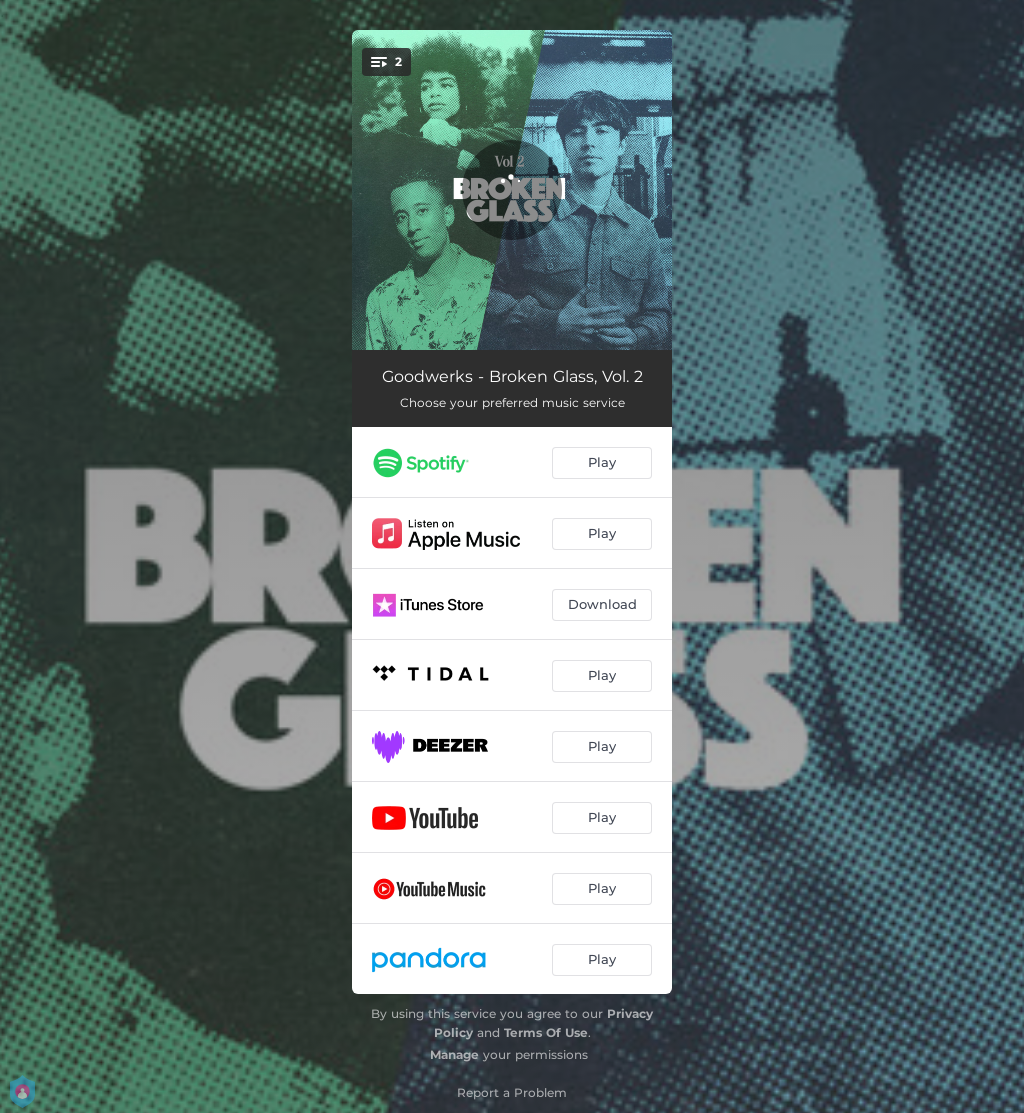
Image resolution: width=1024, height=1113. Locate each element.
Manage (454, 1054)
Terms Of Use (546, 1032)
